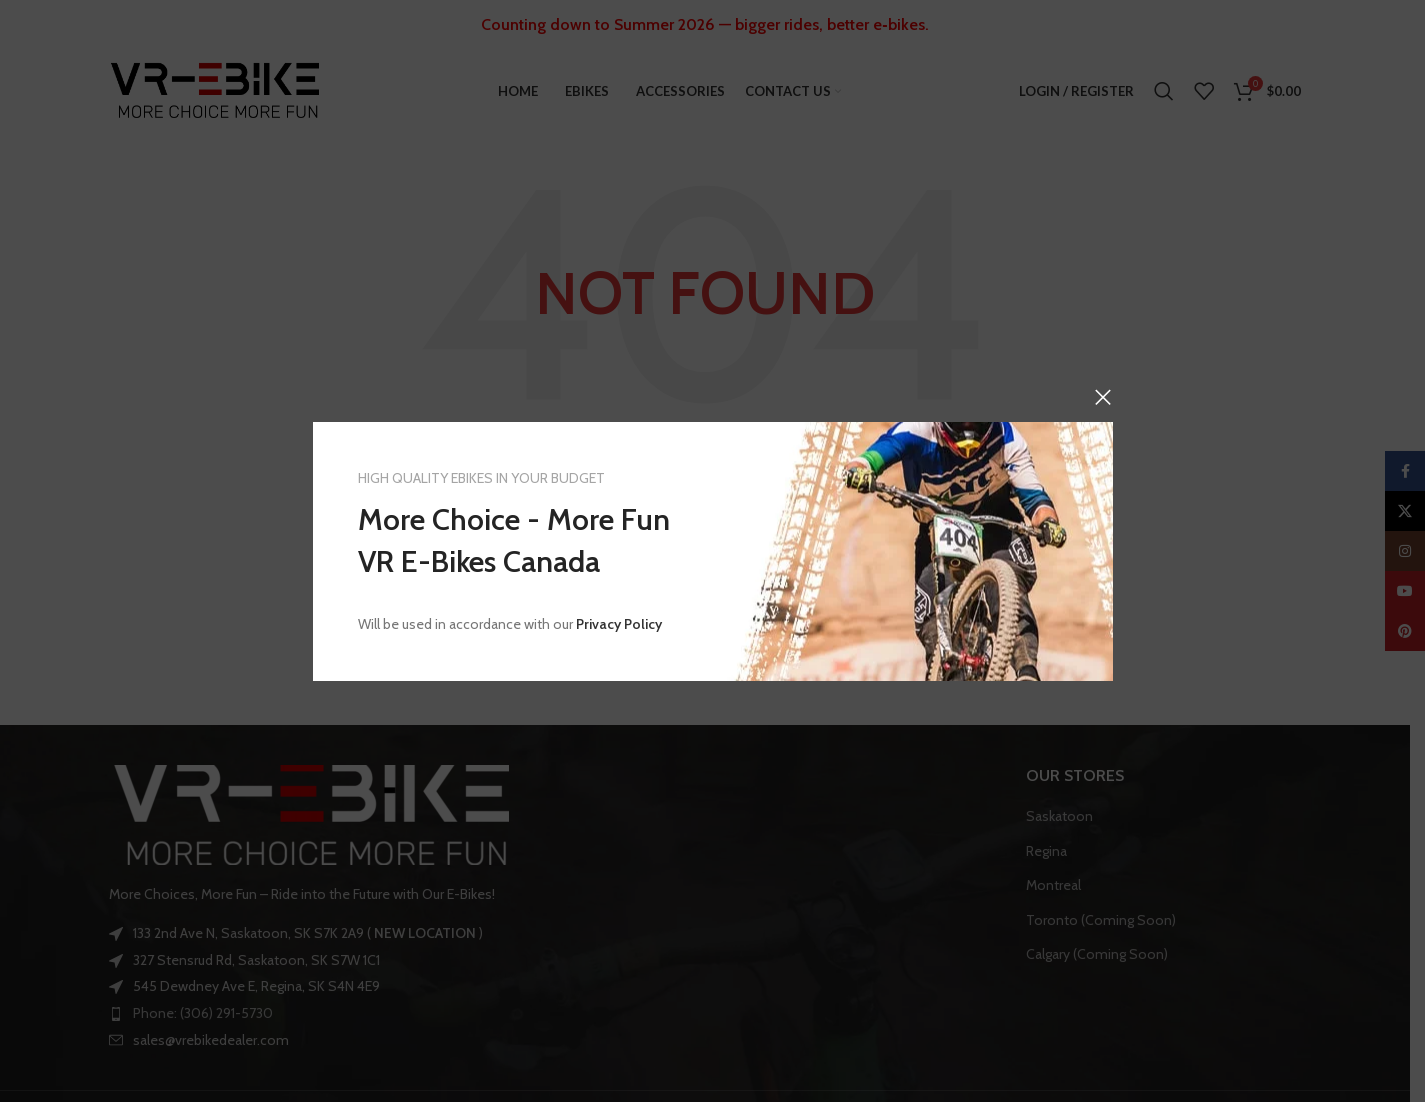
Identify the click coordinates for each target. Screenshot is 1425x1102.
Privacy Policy (619, 624)
